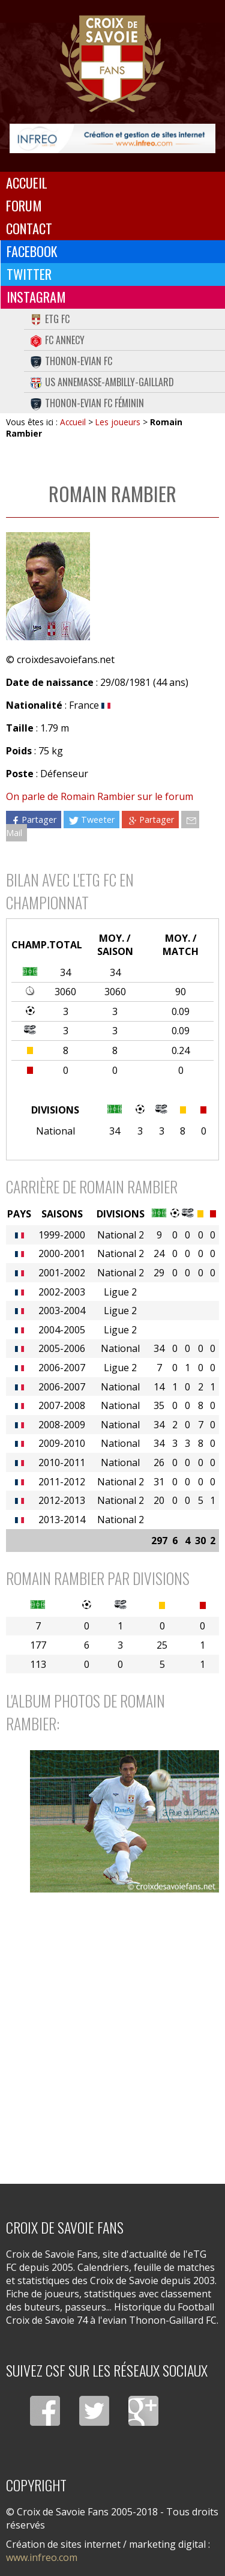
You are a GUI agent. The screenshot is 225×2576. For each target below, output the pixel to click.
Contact (29, 228)
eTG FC (50, 319)
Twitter (29, 274)
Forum (24, 205)
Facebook (32, 251)
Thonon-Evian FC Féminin (87, 403)
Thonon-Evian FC (71, 361)
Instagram (36, 297)
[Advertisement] (112, 2037)
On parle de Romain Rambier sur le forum (99, 796)
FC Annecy (57, 340)
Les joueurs (117, 422)
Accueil (26, 183)
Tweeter (91, 819)
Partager (33, 819)
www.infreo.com (41, 2557)
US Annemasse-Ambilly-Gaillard (102, 382)
